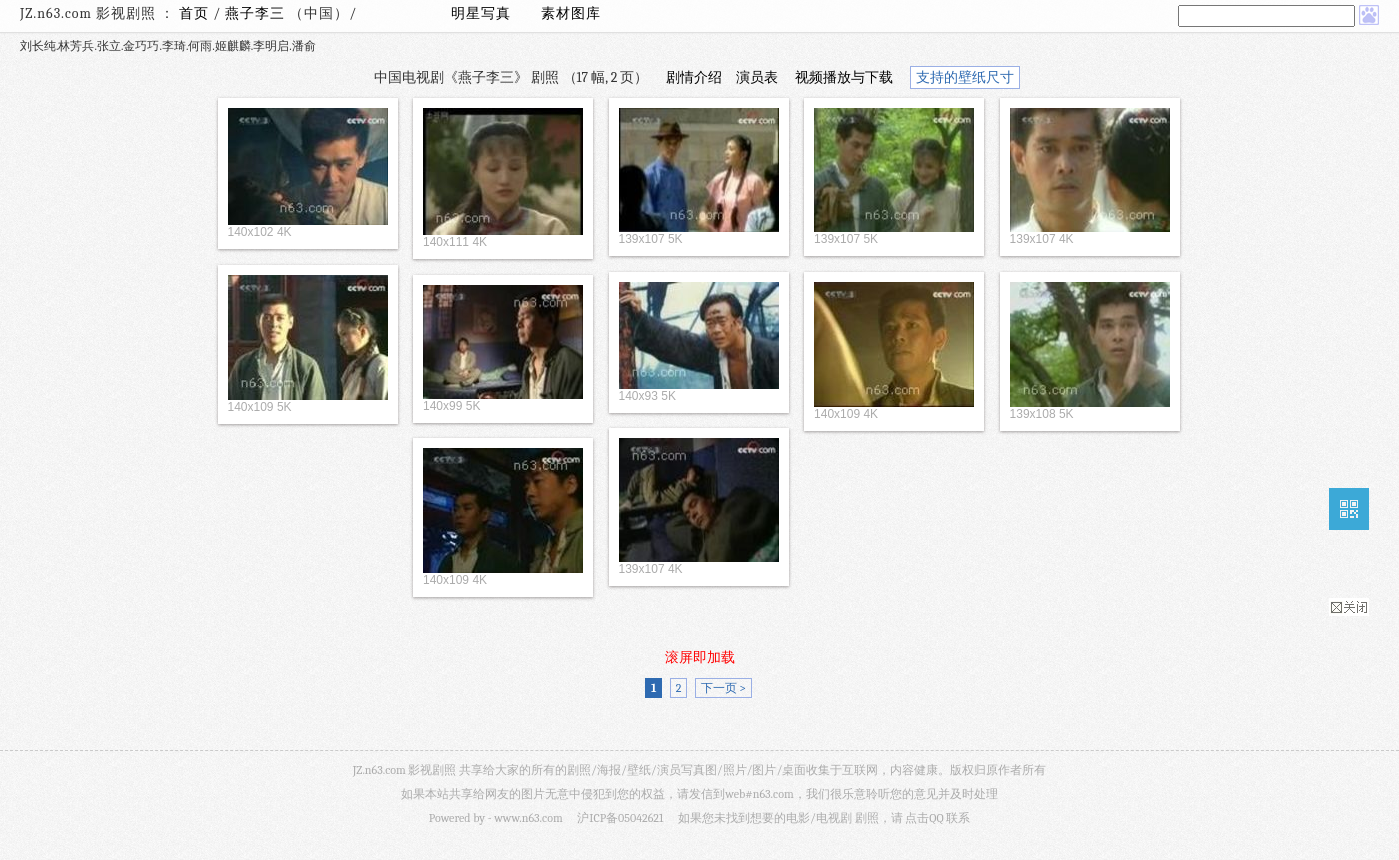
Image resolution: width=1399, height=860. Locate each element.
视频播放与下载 (844, 77)
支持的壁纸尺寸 (965, 77)
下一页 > (723, 688)
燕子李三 (257, 13)
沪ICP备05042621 (620, 818)
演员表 (757, 77)
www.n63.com (528, 818)
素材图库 (571, 13)
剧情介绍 (694, 77)
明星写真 (481, 13)
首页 (194, 13)
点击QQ (924, 818)
